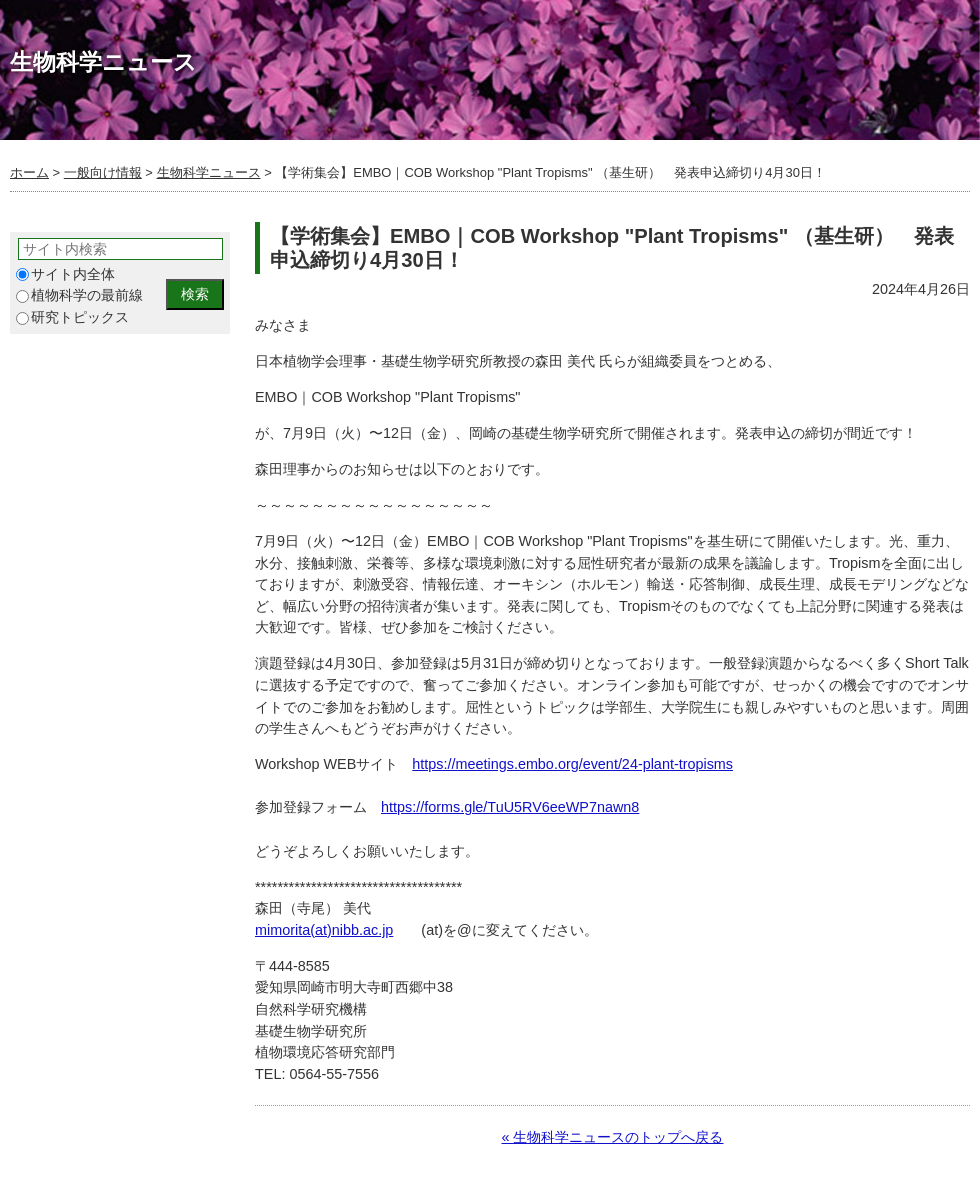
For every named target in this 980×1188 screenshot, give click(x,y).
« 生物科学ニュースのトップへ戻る (612, 1137)
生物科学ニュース (209, 172)
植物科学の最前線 (79, 295)
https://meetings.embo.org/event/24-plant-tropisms (572, 764)
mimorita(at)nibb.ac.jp (324, 930)
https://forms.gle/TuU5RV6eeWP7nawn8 (510, 807)
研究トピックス (72, 317)
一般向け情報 (103, 172)
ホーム (29, 172)
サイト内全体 (65, 274)
